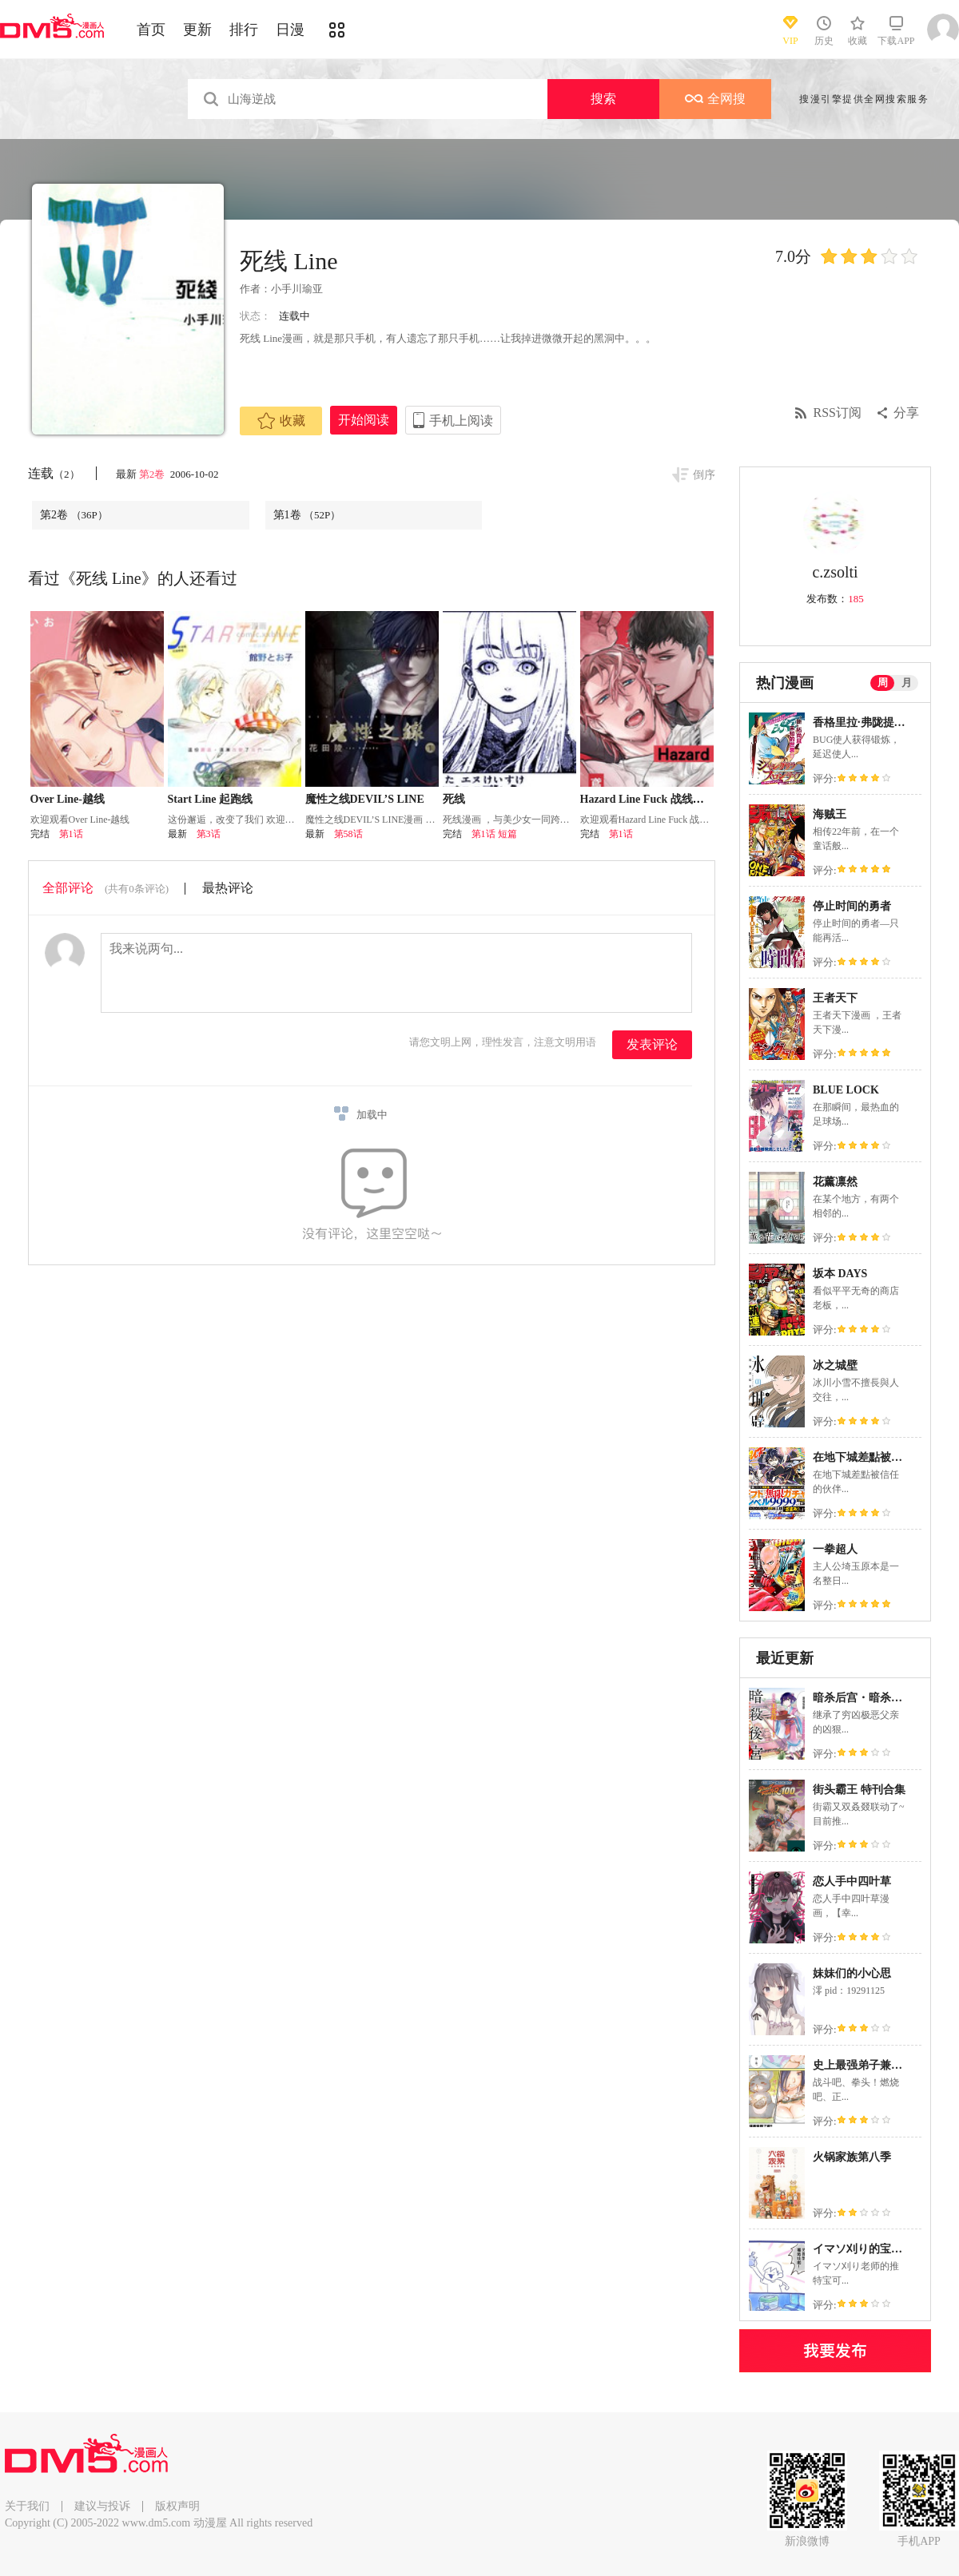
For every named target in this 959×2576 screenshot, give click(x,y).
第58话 (348, 833)
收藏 (281, 421)
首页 (151, 30)
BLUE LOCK (846, 1090)
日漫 (290, 30)
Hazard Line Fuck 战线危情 (647, 799)
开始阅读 (363, 420)
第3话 (209, 833)
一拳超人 (835, 1549)
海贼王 (829, 814)
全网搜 (715, 98)
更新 (197, 30)
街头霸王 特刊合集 (859, 1790)
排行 (243, 30)
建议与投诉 (102, 2506)
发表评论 (652, 1044)
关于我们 (27, 2506)
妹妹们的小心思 (852, 1973)
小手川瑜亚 (297, 289)
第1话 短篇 (494, 833)
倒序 (704, 475)
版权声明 (177, 2506)
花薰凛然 (835, 1182)
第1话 (71, 833)
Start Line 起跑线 (210, 799)
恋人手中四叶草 (852, 1881)
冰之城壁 (835, 1365)
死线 (454, 799)
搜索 (603, 98)
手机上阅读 (461, 420)
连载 (54, 473)
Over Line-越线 (67, 799)
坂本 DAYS (840, 1274)
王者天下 (835, 998)
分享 (906, 412)
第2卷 (153, 474)
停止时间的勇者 (852, 906)
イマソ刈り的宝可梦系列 (874, 2249)
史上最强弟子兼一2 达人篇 (879, 2065)
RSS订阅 (838, 412)
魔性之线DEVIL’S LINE (364, 799)
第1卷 (307, 515)
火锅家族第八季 (852, 2157)
